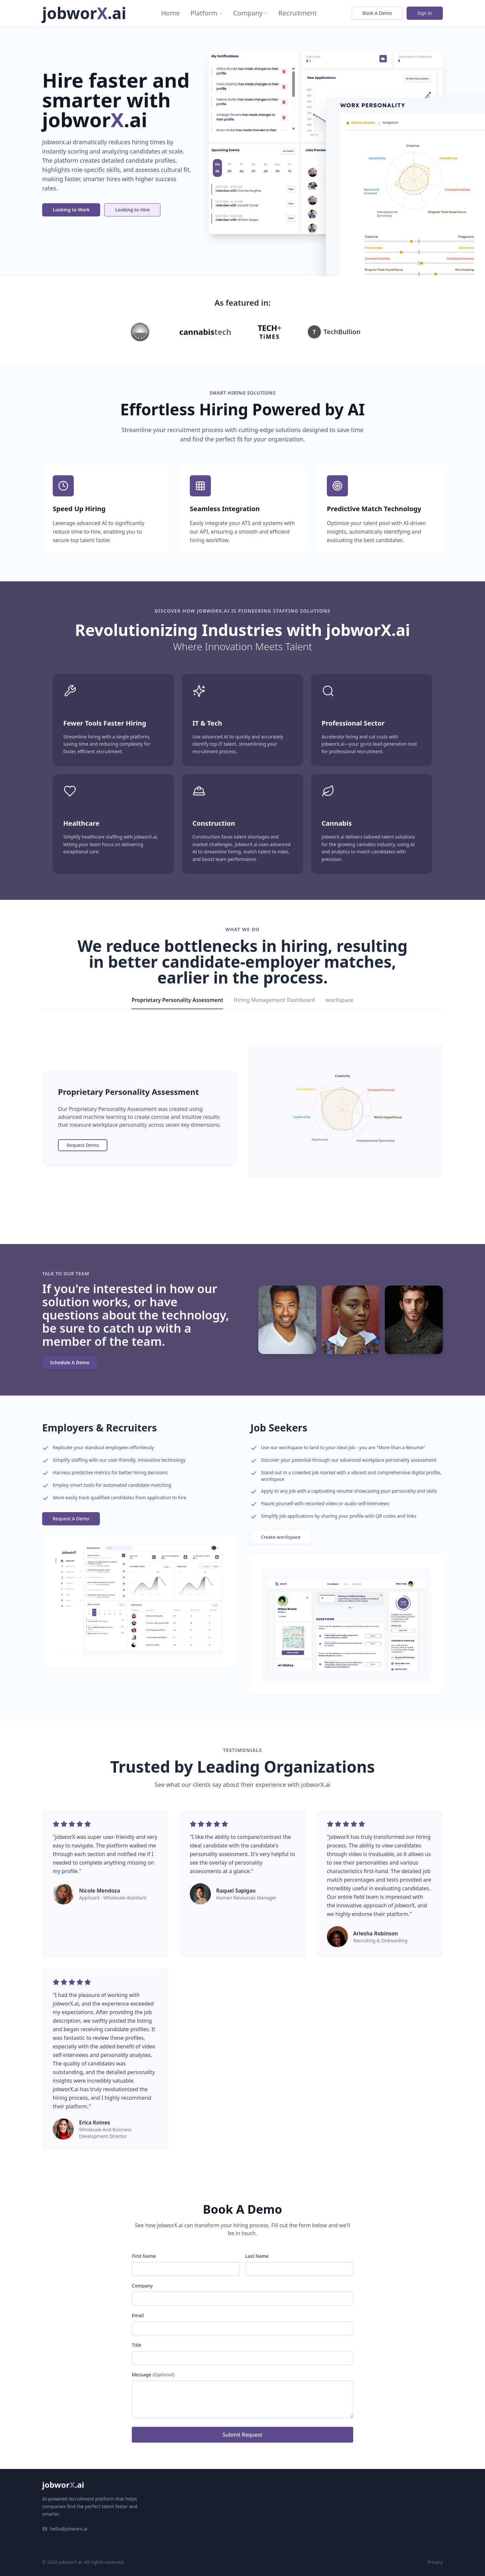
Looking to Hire (132, 210)
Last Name (257, 2256)
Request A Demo (71, 1518)
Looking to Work (71, 210)
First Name (144, 2256)
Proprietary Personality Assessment (177, 1002)
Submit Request (243, 2434)
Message (153, 2374)
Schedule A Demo (69, 1362)
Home (170, 13)
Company (250, 13)
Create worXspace (280, 1537)
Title (136, 2345)
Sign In (424, 13)
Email (138, 2315)
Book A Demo (377, 13)
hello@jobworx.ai (64, 2529)
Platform (206, 13)
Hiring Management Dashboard (274, 1000)
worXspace (340, 1000)
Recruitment (297, 13)
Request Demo (83, 1145)
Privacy (435, 2562)
